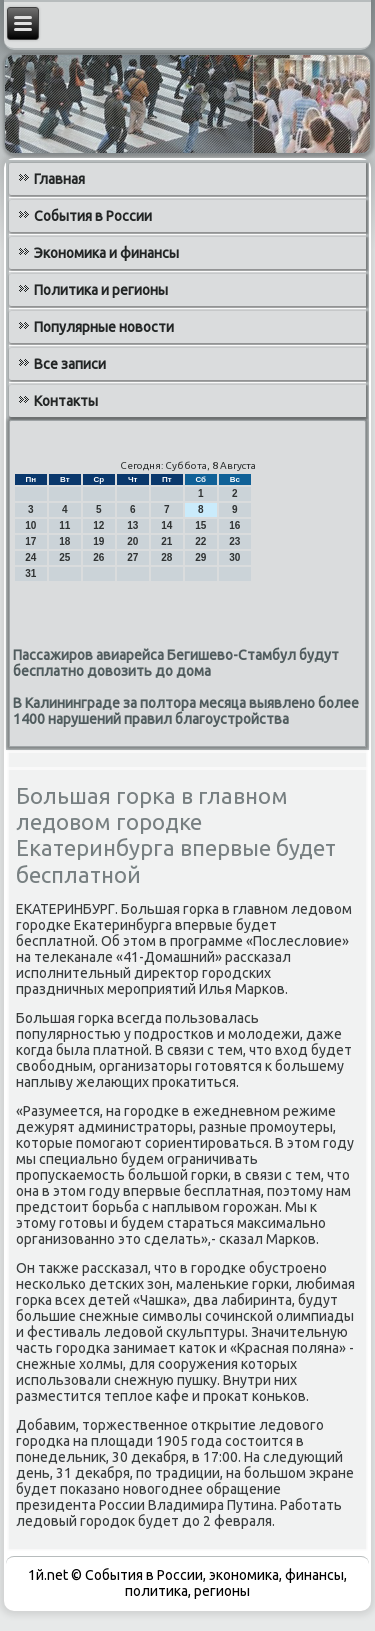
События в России (93, 216)
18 (64, 541)
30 (234, 557)
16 (234, 525)
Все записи (70, 364)
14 (166, 525)
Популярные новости (104, 327)
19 (98, 541)
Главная (59, 179)
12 (98, 525)
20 (132, 541)
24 (30, 557)
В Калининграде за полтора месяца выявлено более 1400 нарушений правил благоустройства (186, 711)
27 (132, 557)
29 (200, 557)
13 (132, 525)
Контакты (66, 401)
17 (30, 541)
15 (200, 525)
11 (64, 525)
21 (166, 541)
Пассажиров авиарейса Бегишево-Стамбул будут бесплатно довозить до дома (176, 663)
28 (166, 557)
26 (98, 557)
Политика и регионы (101, 290)
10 (30, 525)
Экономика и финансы (106, 253)
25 (64, 557)
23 (234, 541)
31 (30, 573)
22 (200, 541)
